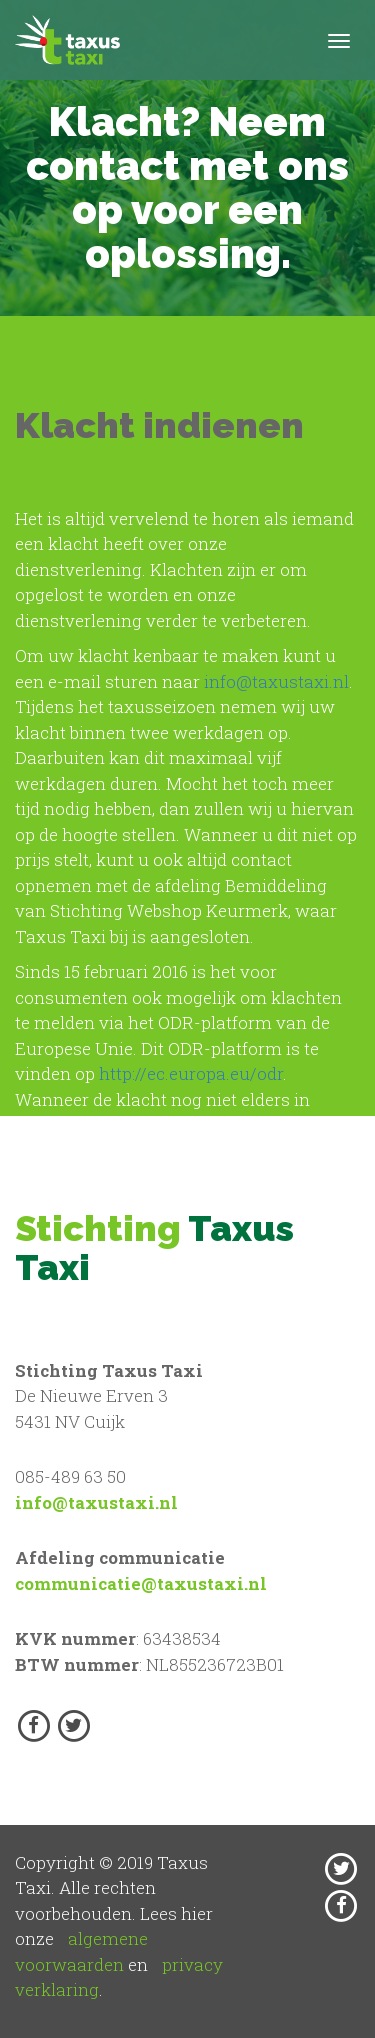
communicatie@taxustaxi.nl (141, 1583)
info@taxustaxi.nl (276, 681)
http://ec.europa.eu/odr (191, 1073)
